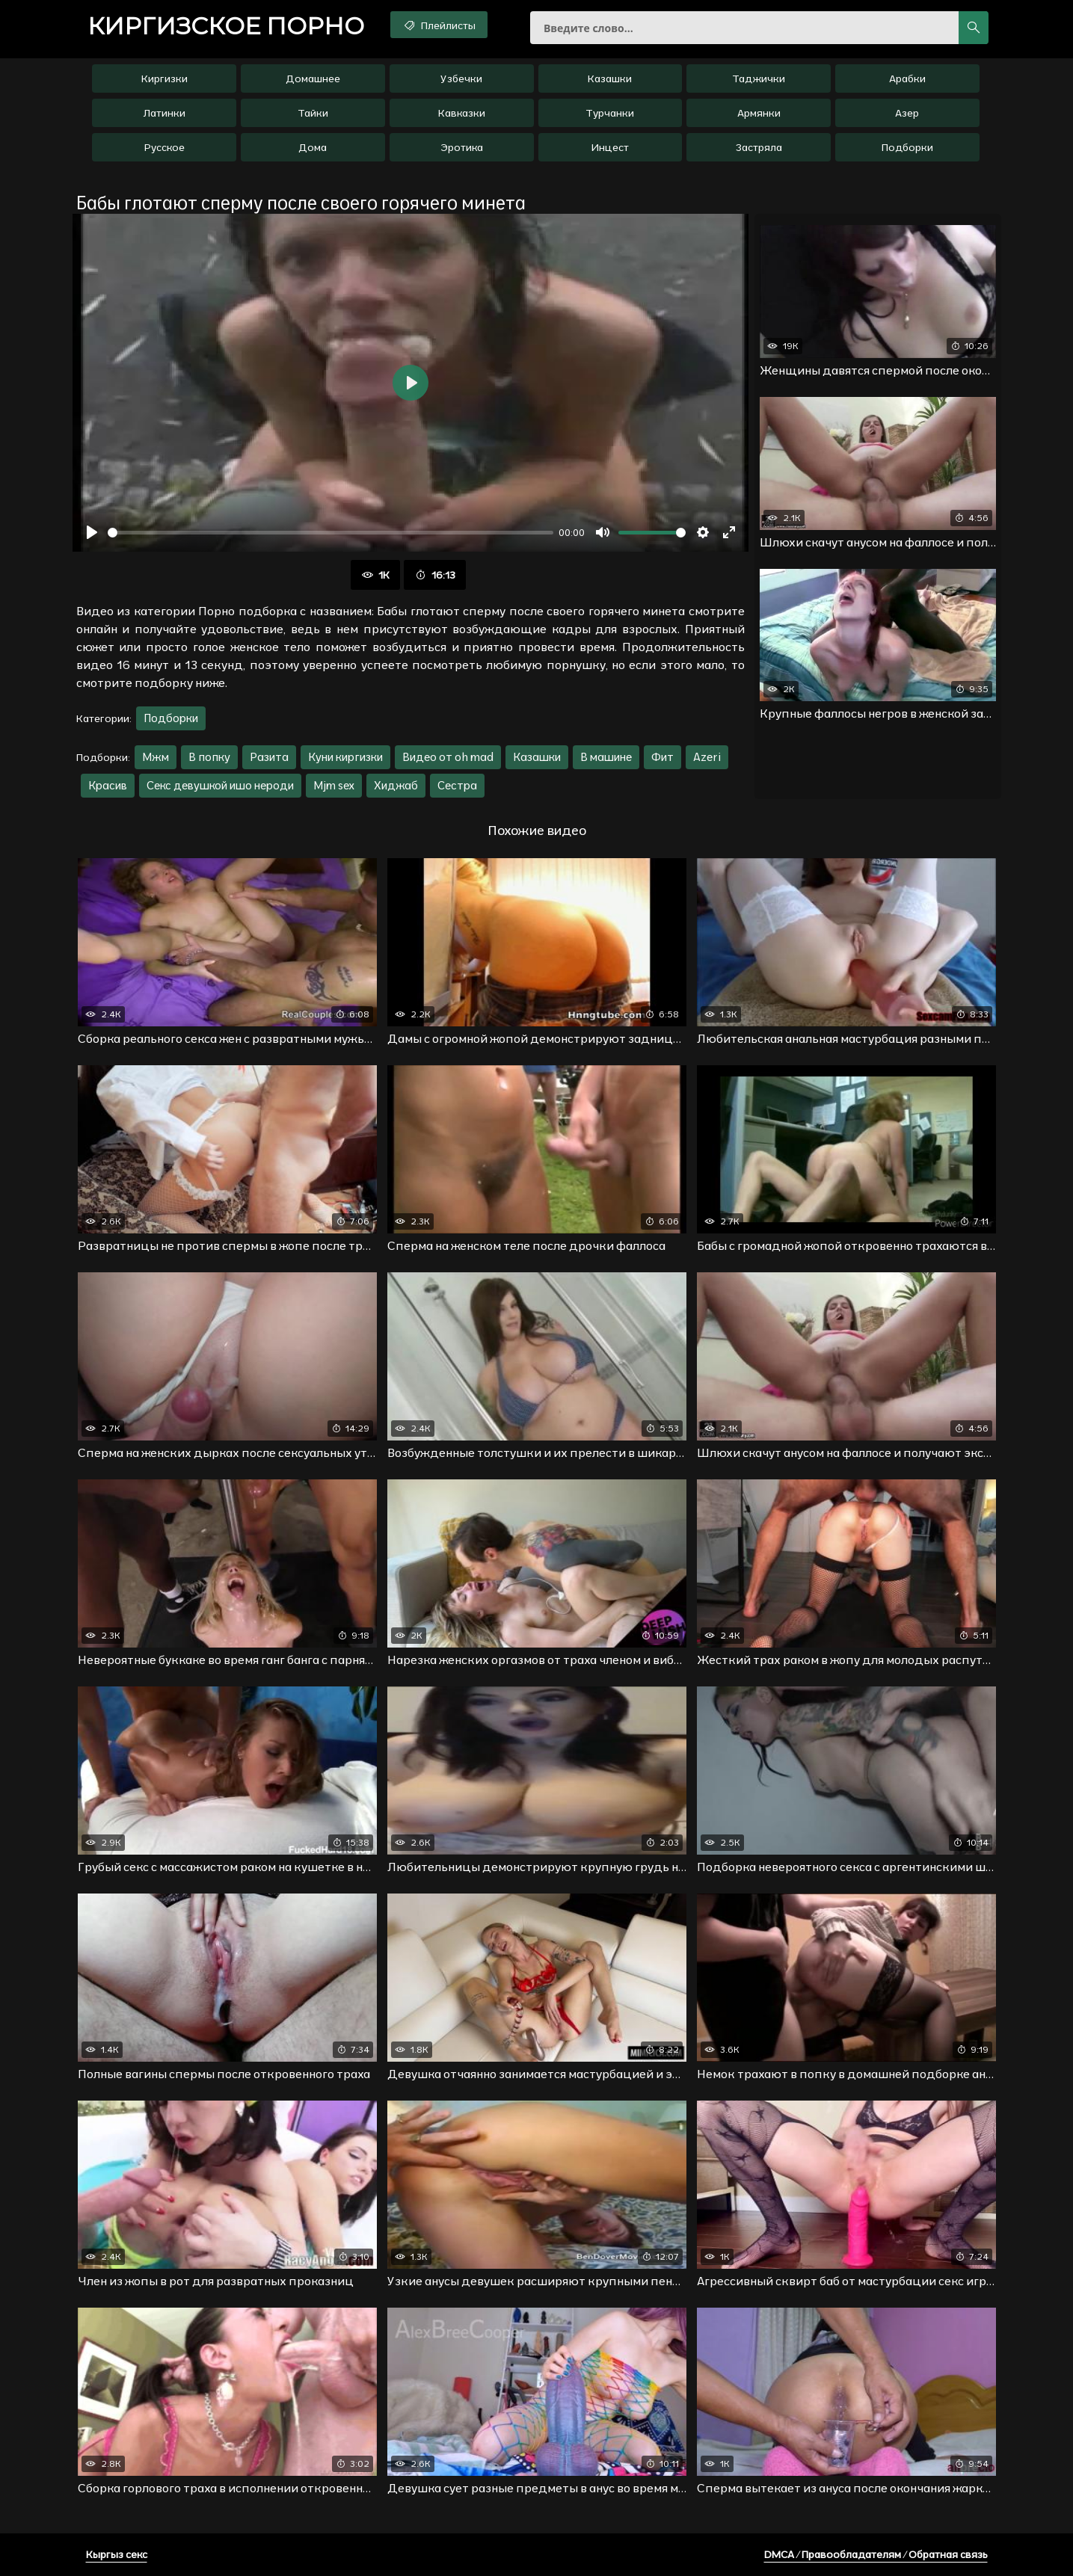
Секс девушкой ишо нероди (220, 785)
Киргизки (164, 78)
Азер (907, 113)
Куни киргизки (345, 757)
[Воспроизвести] (92, 532)
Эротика (461, 147)
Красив (107, 785)
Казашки (610, 78)
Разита (269, 757)
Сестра (457, 785)
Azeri (707, 757)
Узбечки (461, 78)
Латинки (164, 113)
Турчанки (609, 113)
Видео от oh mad (448, 757)
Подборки (907, 147)
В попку (209, 757)
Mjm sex (333, 785)
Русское (164, 147)
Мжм (155, 757)
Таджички (758, 78)
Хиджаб (396, 785)
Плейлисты (439, 24)
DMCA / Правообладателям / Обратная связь (876, 2554)
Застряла (759, 147)
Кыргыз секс (116, 2554)
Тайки (313, 113)
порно (225, 26)
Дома (312, 147)
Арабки (907, 78)
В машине (606, 757)
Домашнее (313, 78)
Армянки (759, 113)
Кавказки (461, 113)
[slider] (330, 533)
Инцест (610, 147)
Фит (662, 757)
